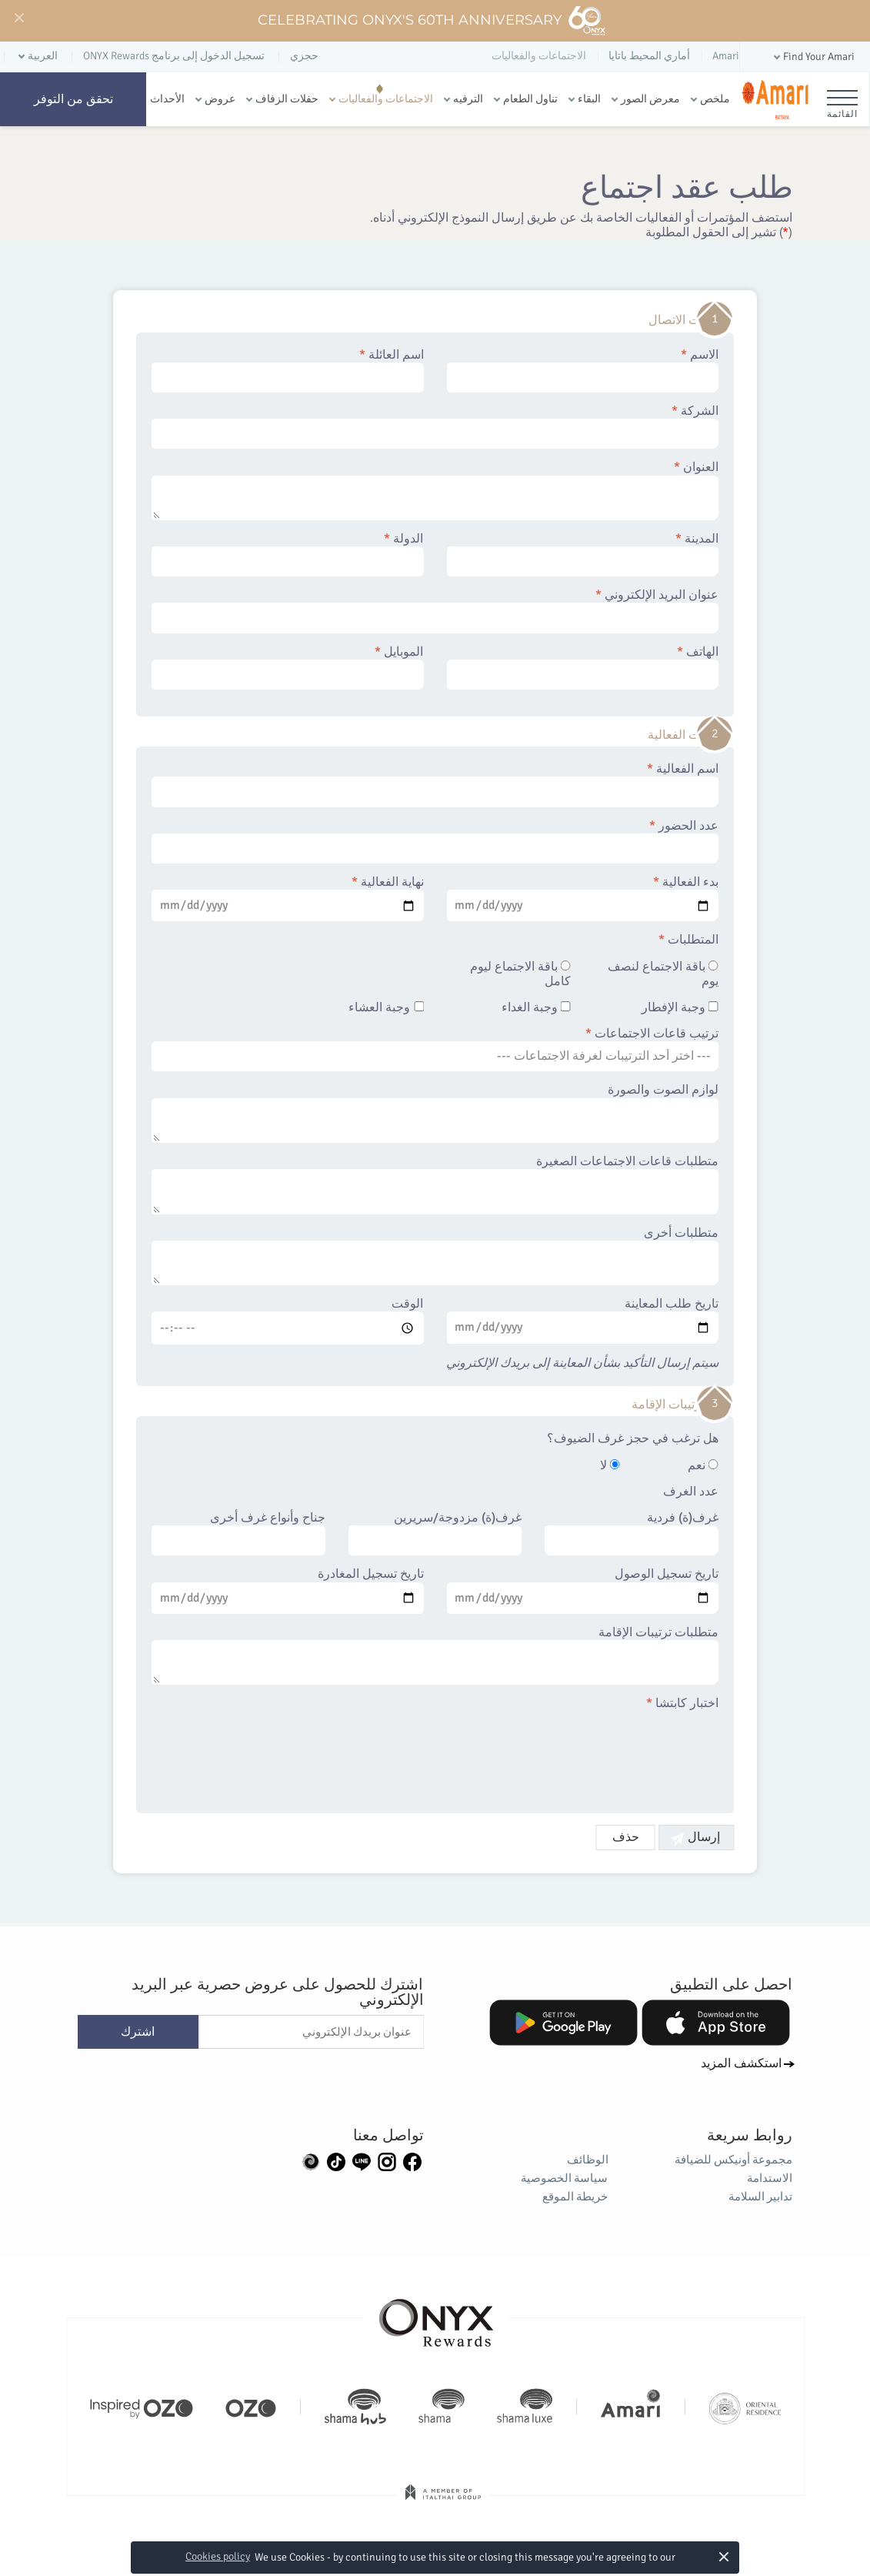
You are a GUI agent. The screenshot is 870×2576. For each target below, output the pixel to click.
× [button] (724, 2556)
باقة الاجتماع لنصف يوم (663, 974)
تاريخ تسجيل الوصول (583, 1590)
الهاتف (583, 667)
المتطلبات (688, 940)
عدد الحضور (435, 841)
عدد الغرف (690, 1492)
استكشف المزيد (741, 2063)
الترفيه (468, 98)
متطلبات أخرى (435, 1256)
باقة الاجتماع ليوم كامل (520, 974)
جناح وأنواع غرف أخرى (238, 1533)
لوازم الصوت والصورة (435, 1113)
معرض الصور (650, 98)
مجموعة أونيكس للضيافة (734, 2160)
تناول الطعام (530, 98)
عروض (220, 98)
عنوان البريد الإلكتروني (435, 610)
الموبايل (288, 667)
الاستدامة (770, 2178)
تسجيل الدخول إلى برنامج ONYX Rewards (174, 55)
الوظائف (587, 2160)
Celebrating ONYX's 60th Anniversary (432, 21)
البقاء (589, 98)
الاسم (583, 370)
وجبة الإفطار (680, 1008)
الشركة (435, 426)
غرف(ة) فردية (631, 1533)
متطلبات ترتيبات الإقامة (435, 1655)
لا (610, 1465)
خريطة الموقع (575, 2196)
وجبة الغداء (536, 1008)
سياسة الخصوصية (565, 2178)
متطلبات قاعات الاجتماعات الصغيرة (435, 1184)
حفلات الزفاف (286, 98)
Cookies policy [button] (217, 2556)
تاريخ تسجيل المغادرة (288, 1590)
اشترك (138, 2032)
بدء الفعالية (583, 898)
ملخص (715, 98)
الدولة (288, 554)
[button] (813, 57)
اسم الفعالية (435, 784)
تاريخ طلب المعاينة (583, 1320)
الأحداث (167, 98)
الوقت (288, 1321)
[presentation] (601, 1753)
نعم (703, 1465)
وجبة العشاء (386, 1008)
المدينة (583, 554)
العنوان (435, 490)
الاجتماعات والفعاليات (385, 98)
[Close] (18, 18)
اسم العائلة (288, 370)
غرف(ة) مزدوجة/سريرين (435, 1533)
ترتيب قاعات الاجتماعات (435, 1049)
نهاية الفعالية (288, 898)
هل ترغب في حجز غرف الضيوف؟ (632, 1439)
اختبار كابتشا (682, 1703)
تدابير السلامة (761, 2196)
